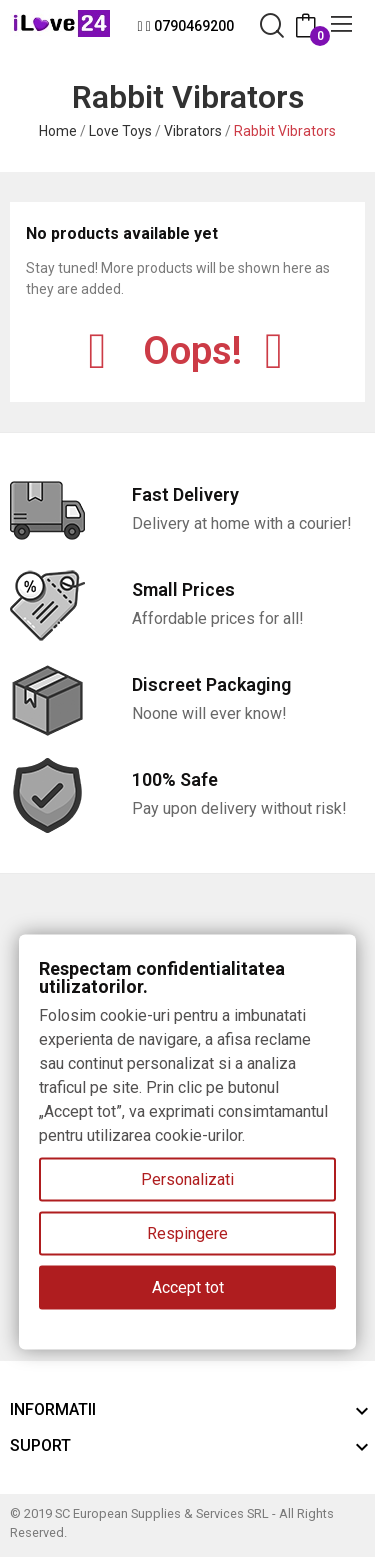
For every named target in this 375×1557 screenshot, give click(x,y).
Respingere (187, 1233)
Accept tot (188, 1287)
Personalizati (187, 1179)
